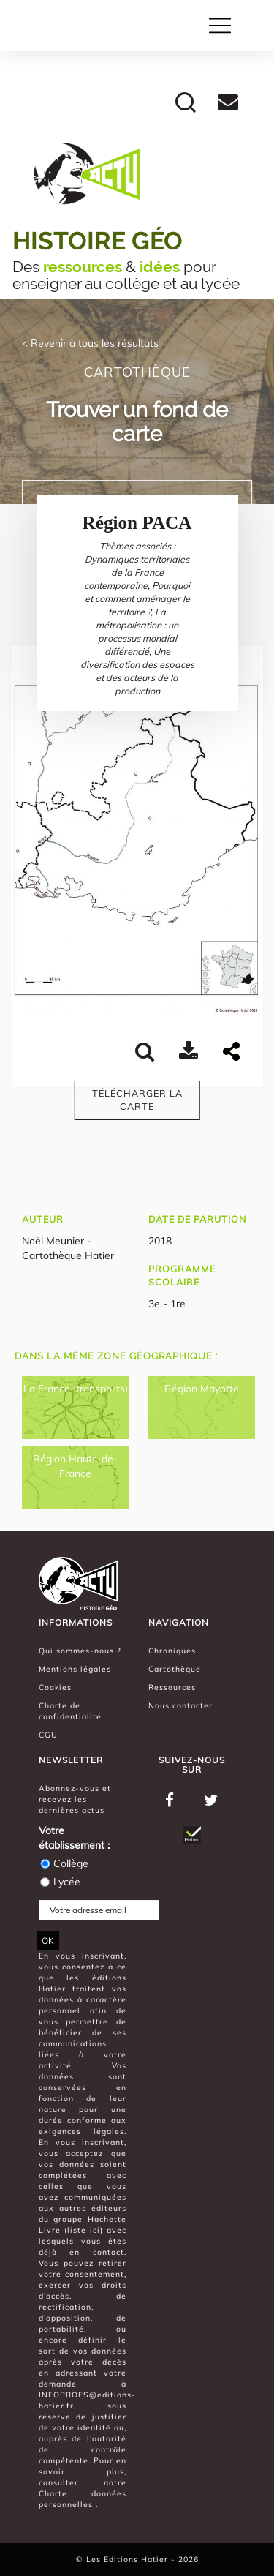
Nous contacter (180, 1705)
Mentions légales (75, 1669)
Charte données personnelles (82, 2498)
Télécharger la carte (137, 1099)
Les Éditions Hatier (128, 2559)
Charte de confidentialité (70, 1710)
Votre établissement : (74, 1838)
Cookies (55, 1687)
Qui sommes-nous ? (80, 1650)
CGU (48, 1735)
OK (48, 1940)
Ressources (172, 1687)
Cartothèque (174, 1669)
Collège (63, 1863)
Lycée (59, 1881)
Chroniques (172, 1650)
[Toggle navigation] (220, 26)
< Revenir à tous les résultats (90, 343)
